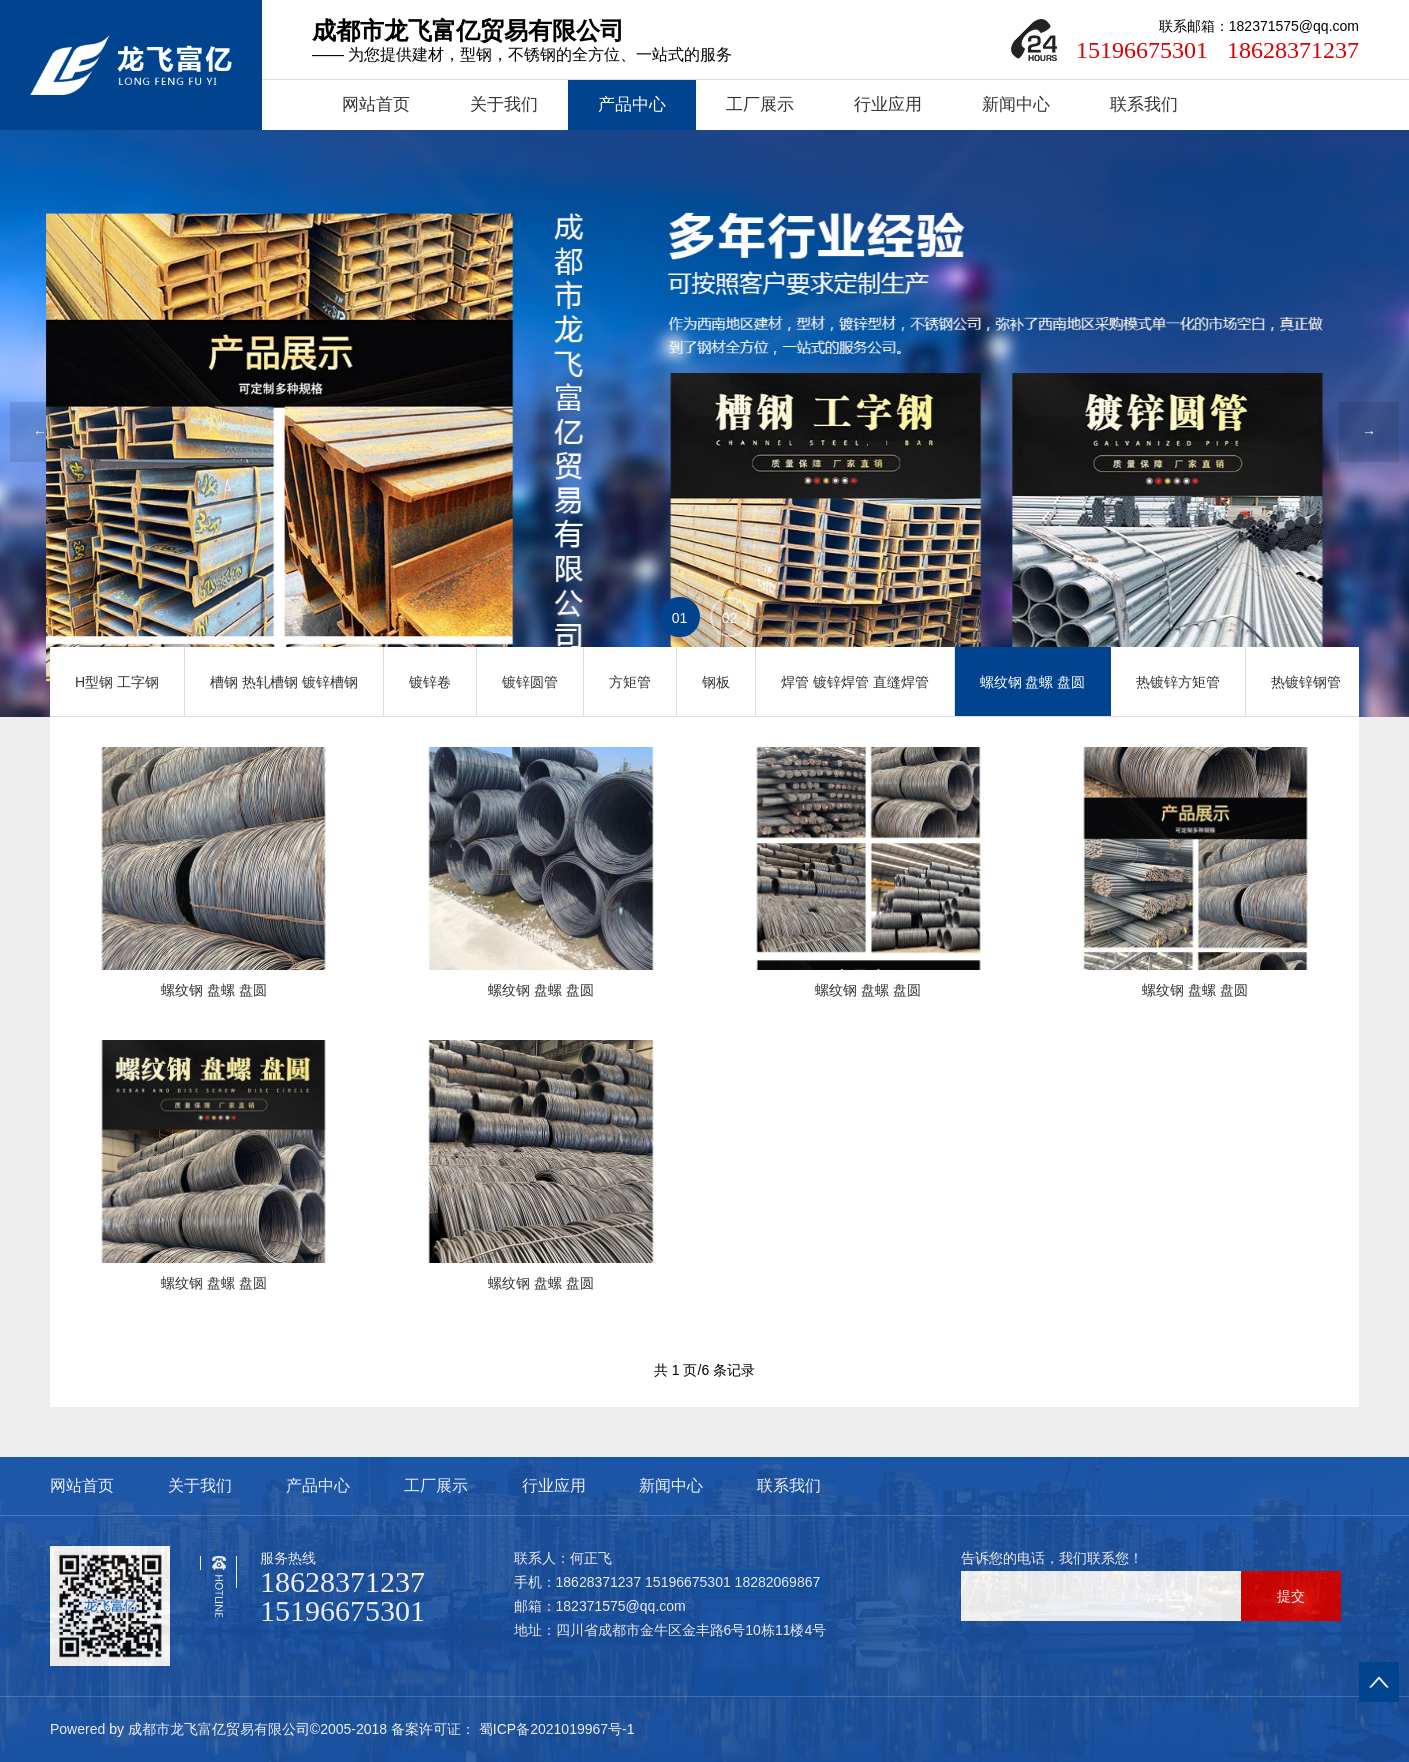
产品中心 (632, 104)
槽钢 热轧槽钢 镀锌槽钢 (284, 682)
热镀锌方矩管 (1178, 682)
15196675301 (1142, 50)
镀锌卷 (430, 682)
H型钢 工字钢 (117, 682)
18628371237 (1293, 50)
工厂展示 (760, 104)
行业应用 (888, 104)
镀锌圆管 (530, 682)
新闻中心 (1016, 104)
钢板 (716, 682)
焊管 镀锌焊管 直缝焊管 (855, 682)
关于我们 (504, 104)
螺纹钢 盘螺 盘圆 (1033, 682)
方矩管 (630, 682)
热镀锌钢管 (1306, 682)
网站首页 (376, 104)
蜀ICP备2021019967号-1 (555, 1729)
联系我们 (1144, 104)
